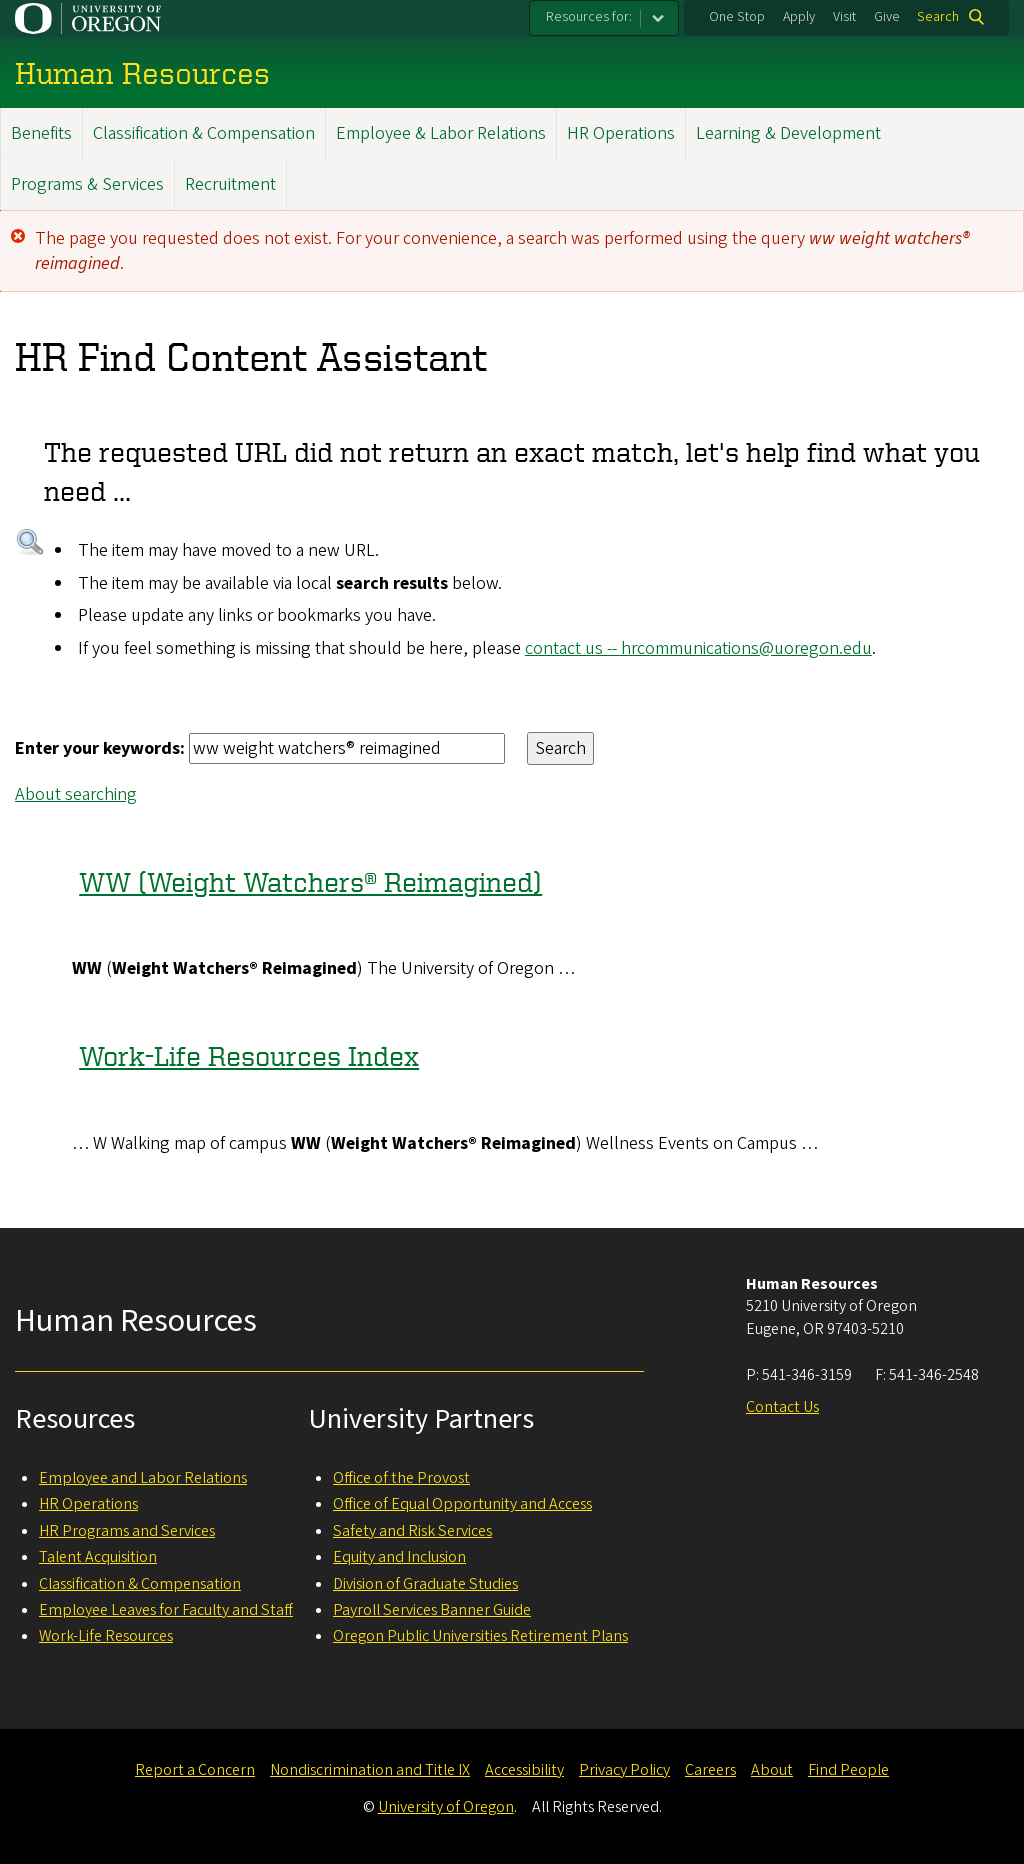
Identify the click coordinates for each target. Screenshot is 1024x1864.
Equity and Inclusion (399, 1557)
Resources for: (589, 17)
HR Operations (621, 133)
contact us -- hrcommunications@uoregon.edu (698, 648)
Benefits (41, 133)
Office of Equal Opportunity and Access (462, 1504)
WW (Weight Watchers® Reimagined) (310, 881)
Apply (799, 17)
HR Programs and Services (127, 1531)
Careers (710, 1770)
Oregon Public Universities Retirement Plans (480, 1636)
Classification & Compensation (204, 133)
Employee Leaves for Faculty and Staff (166, 1610)
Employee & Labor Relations (441, 133)
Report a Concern (195, 1770)
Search (938, 17)
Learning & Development (788, 133)
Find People (848, 1770)
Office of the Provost (401, 1478)
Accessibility (524, 1770)
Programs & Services (87, 184)
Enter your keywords (97, 748)
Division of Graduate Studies (425, 1584)
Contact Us (782, 1407)
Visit (844, 17)
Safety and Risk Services (412, 1531)
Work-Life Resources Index (249, 1056)
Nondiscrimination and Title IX (370, 1770)
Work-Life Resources (106, 1636)
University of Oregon (446, 1807)
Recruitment (230, 184)
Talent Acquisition (98, 1557)
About (772, 1770)
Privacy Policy (624, 1770)
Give (887, 17)
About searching (76, 794)
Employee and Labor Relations (143, 1478)
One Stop (737, 17)
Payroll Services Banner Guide (432, 1610)
